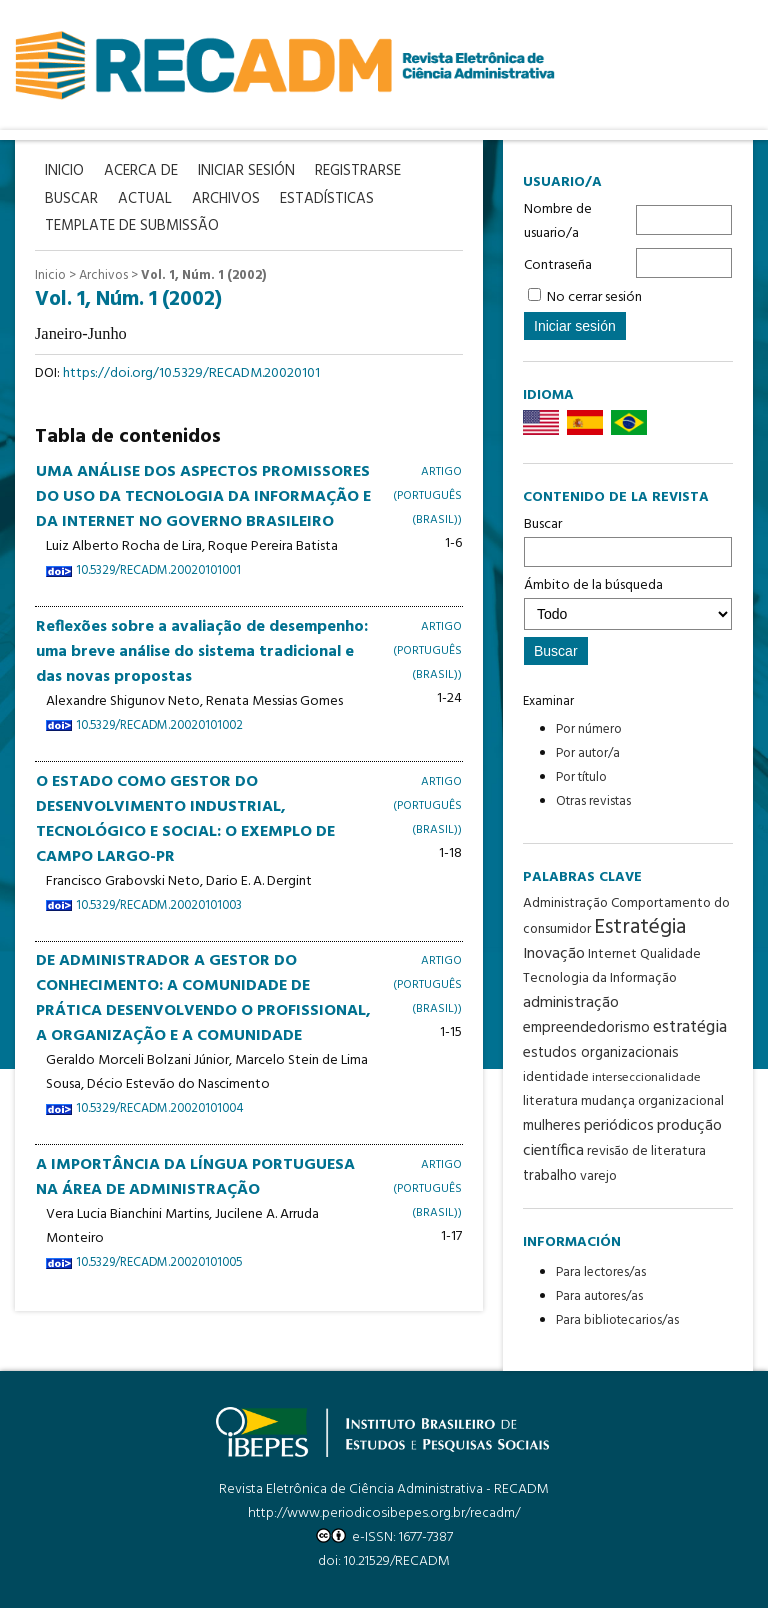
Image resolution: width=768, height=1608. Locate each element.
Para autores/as (599, 1296)
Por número (589, 729)
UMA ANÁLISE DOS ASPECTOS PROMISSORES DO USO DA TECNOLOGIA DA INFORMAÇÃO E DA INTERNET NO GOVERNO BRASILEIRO (203, 497)
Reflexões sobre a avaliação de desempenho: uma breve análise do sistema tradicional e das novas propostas (202, 652)
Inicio (50, 275)
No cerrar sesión (594, 297)
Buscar (628, 540)
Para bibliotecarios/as (617, 1320)
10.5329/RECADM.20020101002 (159, 726)
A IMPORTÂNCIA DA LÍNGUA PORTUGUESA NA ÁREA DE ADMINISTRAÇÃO (195, 1177)
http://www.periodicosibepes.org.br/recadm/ (384, 1513)
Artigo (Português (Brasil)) (427, 495)
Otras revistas (593, 801)
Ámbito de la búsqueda (628, 602)
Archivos (103, 275)
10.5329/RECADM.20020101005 (159, 1263)
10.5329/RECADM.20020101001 (158, 571)
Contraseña (558, 265)
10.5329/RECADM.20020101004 (159, 1109)
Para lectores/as (601, 1272)
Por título (581, 777)
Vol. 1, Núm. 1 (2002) (203, 275)
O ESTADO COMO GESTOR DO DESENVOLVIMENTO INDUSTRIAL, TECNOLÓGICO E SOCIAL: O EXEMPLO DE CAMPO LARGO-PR (185, 819)
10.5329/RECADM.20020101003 (159, 906)
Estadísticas (327, 199)
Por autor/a (588, 753)
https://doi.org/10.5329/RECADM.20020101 (191, 373)
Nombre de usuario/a (558, 221)
